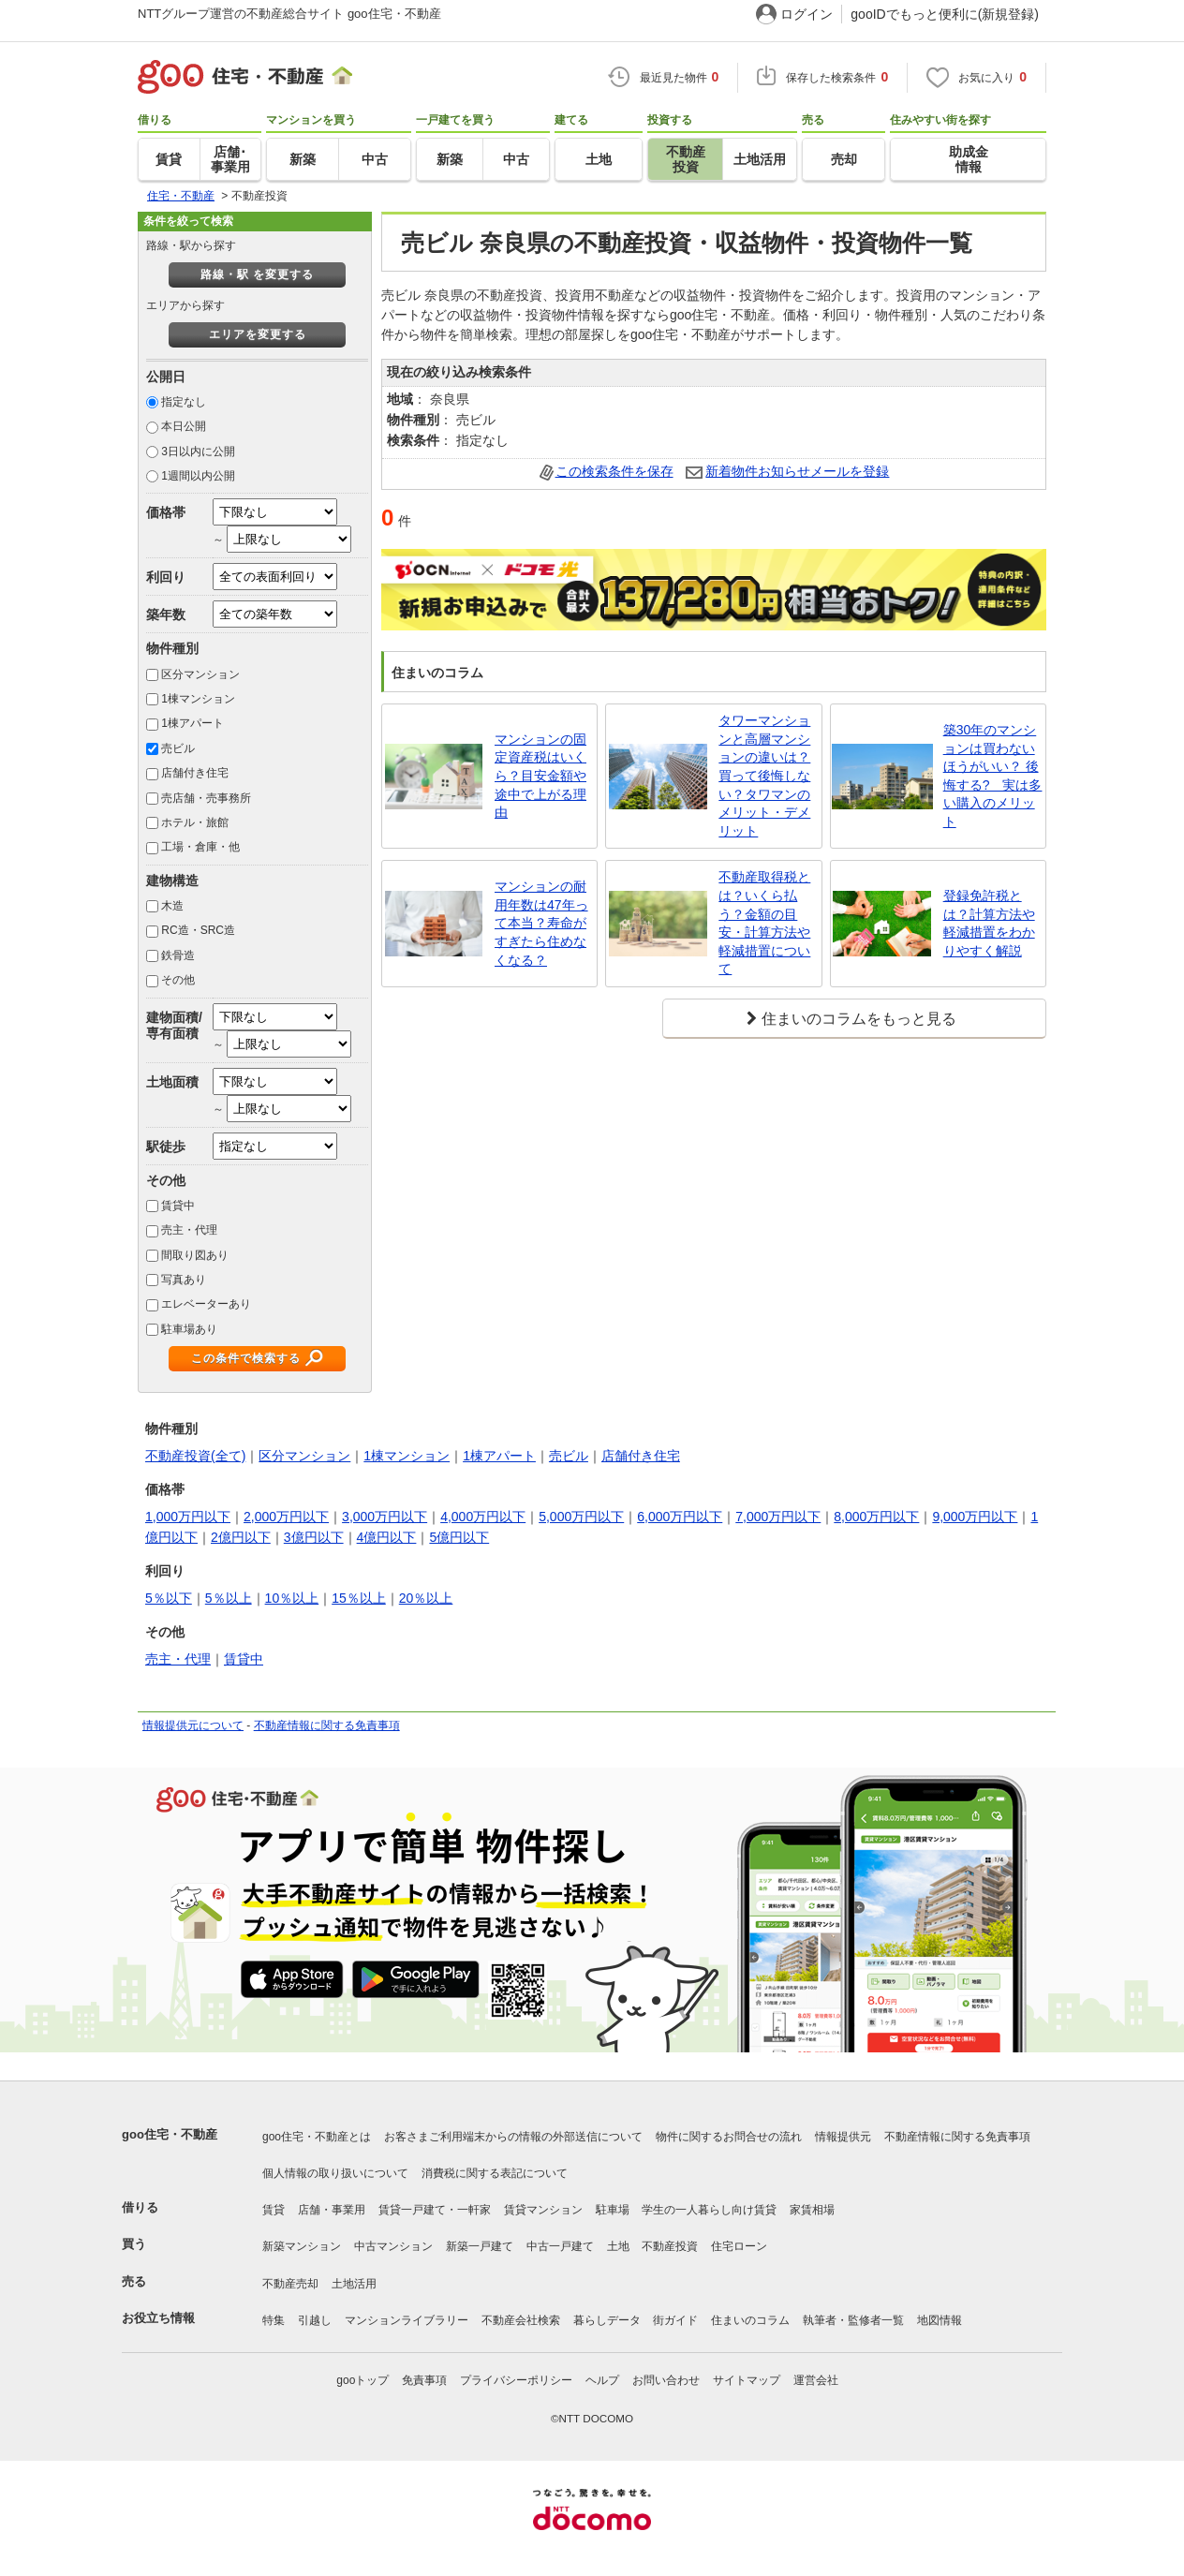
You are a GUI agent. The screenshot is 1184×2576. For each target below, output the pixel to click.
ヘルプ (602, 2380)
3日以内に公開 (198, 451)
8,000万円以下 (876, 1516)
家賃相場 (812, 2209)
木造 (172, 905)
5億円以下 (459, 1537)
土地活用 (354, 2283)
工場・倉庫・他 (200, 846)
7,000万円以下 (778, 1516)
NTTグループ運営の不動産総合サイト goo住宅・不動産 (289, 14)
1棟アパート (192, 723)
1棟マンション (198, 698)
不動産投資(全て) (195, 1455)
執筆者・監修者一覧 (853, 2320)
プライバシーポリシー (516, 2380)
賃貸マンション (543, 2209)
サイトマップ (746, 2380)
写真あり (183, 1279)
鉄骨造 (178, 955)
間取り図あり (195, 1255)
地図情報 (939, 2320)
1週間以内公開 (198, 475)
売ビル (178, 748)
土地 (618, 2246)
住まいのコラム (750, 2320)
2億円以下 (241, 1537)
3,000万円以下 (384, 1516)
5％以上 (228, 1598)
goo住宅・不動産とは (316, 2136)
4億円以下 (387, 1537)
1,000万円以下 (187, 1516)
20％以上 (426, 1598)
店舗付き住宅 (195, 772)
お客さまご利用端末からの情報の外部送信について (513, 2136)
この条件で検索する (246, 1358)
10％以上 (292, 1598)
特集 (273, 2320)
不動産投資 (670, 2246)
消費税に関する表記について (495, 2173)
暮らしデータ (607, 2320)
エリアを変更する (257, 334)
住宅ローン (739, 2246)
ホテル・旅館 (195, 822)
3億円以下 (314, 1537)
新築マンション (301, 2246)
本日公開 (183, 426)
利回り (165, 577)
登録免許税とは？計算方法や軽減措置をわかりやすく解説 (989, 923)
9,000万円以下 (974, 1516)
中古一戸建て (560, 2246)
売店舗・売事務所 (206, 798)
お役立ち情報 (158, 2318)
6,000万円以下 (679, 1516)
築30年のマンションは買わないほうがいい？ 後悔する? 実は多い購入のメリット (993, 775)
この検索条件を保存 (614, 471)
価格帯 (165, 512)
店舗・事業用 (331, 2209)
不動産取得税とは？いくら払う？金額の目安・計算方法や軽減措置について (764, 922)
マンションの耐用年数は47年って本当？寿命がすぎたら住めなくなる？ (541, 923)
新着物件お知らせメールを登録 (797, 471)
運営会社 (815, 2380)
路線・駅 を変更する (257, 274)
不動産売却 (290, 2283)
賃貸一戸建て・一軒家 (434, 2209)
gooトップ (362, 2380)
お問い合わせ (666, 2380)
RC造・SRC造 (198, 930)
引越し (315, 2320)
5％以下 (168, 1598)
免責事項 (424, 2380)
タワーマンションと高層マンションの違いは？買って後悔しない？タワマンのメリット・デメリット (764, 775)
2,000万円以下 (286, 1516)
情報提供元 (843, 2136)
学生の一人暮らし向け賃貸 (709, 2209)
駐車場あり (189, 1329)
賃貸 (273, 2209)
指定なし (183, 401)
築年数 (165, 614)
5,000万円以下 (581, 1516)
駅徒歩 (165, 1146)
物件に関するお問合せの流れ (729, 2136)
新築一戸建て (479, 2246)
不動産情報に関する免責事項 (327, 1725)
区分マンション (200, 674)
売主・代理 (189, 1229)
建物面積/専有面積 (174, 1025)
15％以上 (359, 1598)
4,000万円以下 (482, 1516)
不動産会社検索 (520, 2320)
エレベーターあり (206, 1303)
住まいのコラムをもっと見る (859, 1019)
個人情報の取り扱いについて (335, 2173)
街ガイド (675, 2320)
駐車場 (612, 2209)
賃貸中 (178, 1205)
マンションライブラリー (406, 2320)
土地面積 (172, 1081)
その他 (178, 979)
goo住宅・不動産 (169, 2134)
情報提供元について (193, 1725)
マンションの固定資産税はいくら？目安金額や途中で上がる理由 (540, 776)
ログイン (806, 14)
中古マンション (393, 2246)
